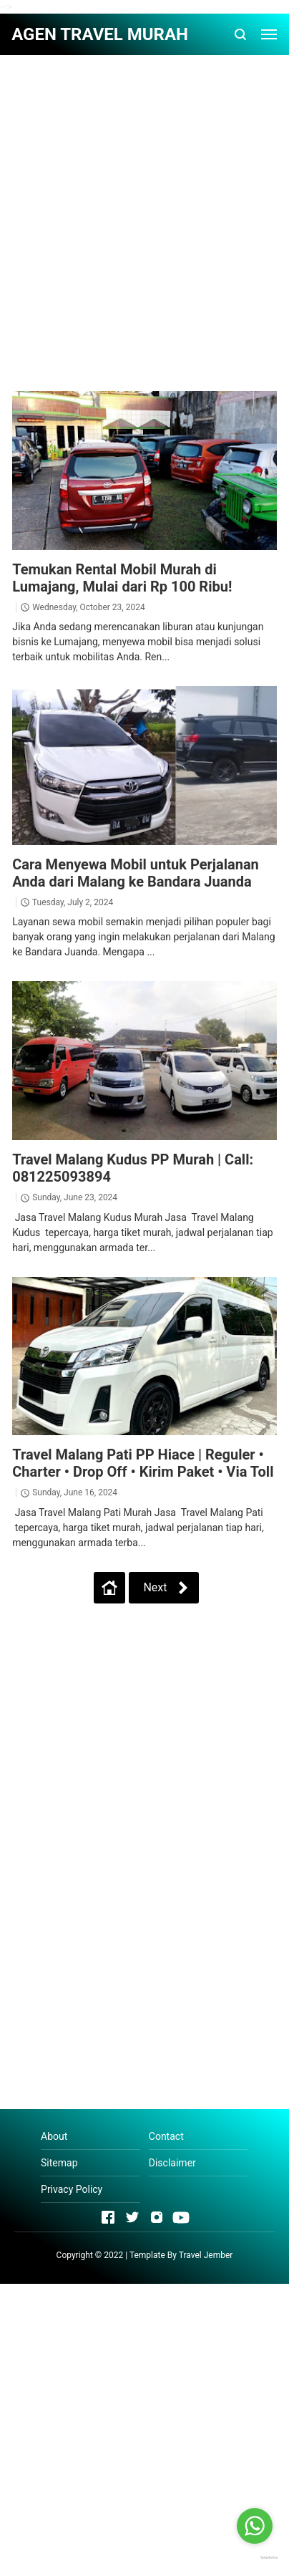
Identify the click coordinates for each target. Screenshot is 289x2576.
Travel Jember (206, 2255)
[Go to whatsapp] (255, 2526)
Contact (166, 2136)
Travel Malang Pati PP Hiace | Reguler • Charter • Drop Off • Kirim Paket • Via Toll (142, 1463)
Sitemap (59, 2163)
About (54, 2136)
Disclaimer (172, 2163)
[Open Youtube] (181, 2217)
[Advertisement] (144, 210)
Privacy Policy (71, 2189)
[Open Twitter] (132, 2217)
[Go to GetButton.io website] (255, 2557)
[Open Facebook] (108, 2217)
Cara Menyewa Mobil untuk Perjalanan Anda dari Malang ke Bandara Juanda (135, 873)
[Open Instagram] (156, 2217)
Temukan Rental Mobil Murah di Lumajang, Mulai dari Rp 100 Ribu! (122, 578)
